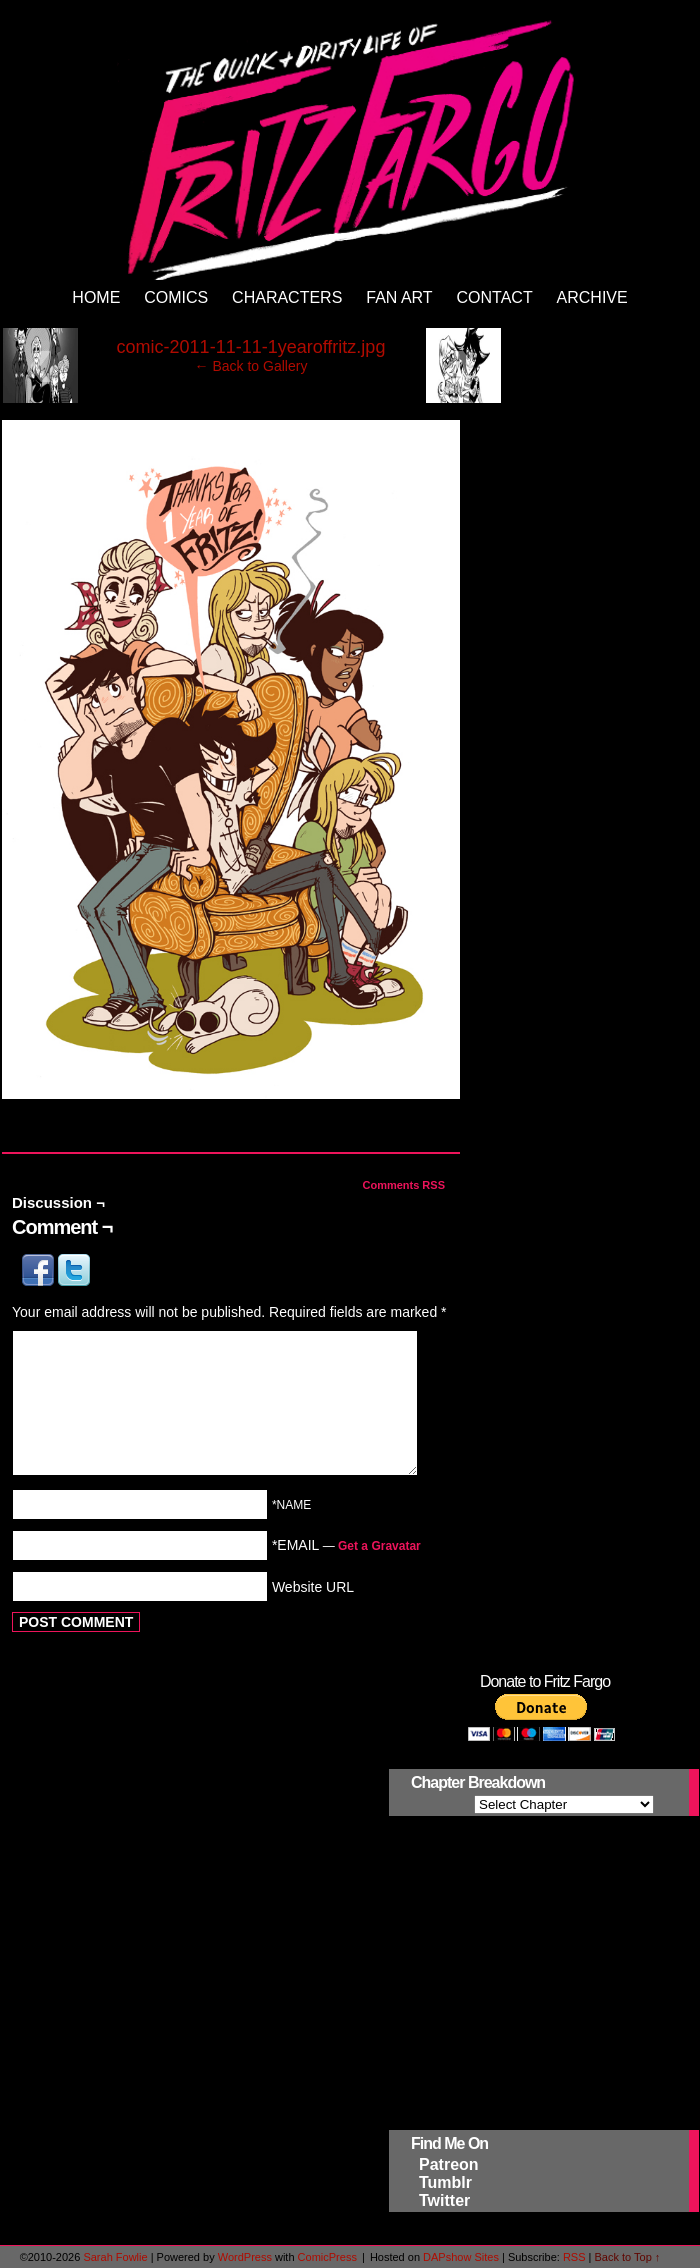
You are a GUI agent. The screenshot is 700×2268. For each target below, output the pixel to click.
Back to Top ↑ (628, 2257)
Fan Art (399, 297)
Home (96, 297)
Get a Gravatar (379, 1546)
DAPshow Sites (461, 2257)
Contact (495, 297)
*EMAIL (346, 1545)
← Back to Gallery (251, 366)
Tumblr (445, 2182)
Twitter (444, 2200)
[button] (40, 1281)
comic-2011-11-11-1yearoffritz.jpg (251, 347)
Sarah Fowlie (115, 2257)
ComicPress (327, 2257)
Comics (176, 297)
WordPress (245, 2257)
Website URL (313, 1586)
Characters (287, 297)
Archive (592, 297)
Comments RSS (403, 1185)
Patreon (449, 2164)
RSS (574, 2257)
